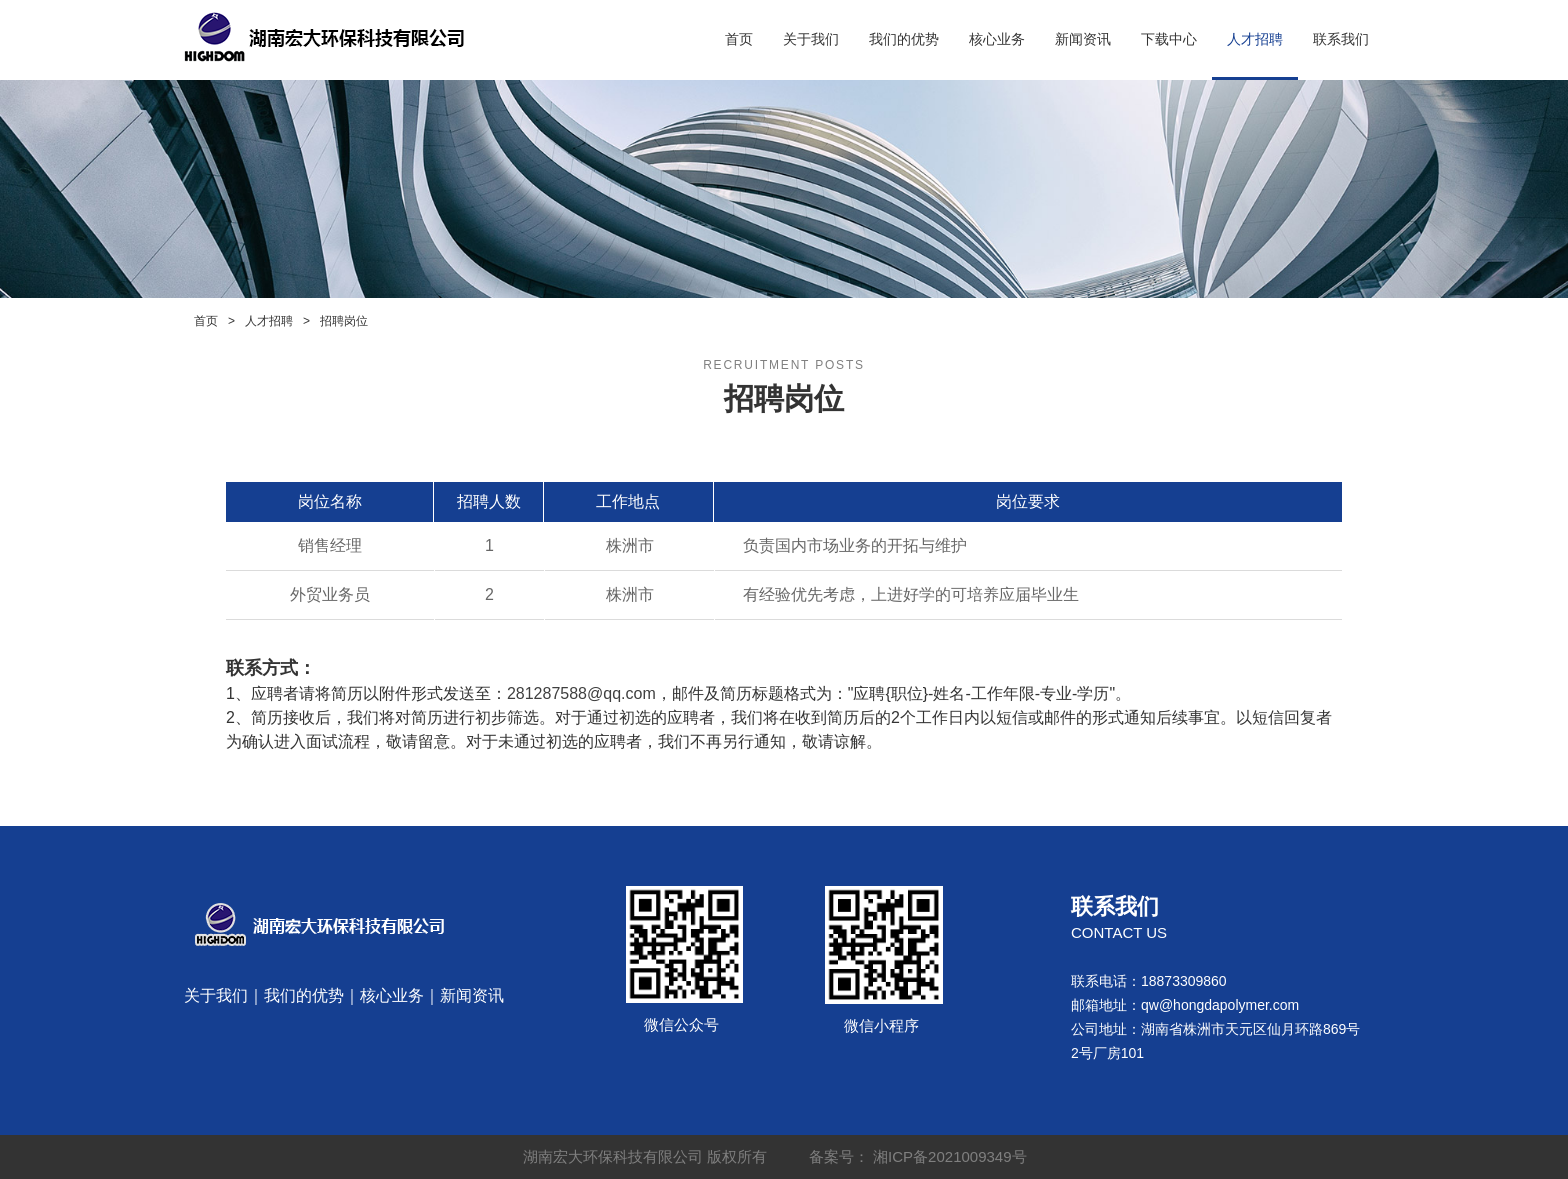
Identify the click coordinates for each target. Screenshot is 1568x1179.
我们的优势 (904, 39)
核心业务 (997, 39)
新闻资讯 (1083, 39)
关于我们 (811, 39)
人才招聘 (1255, 39)
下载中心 (1169, 39)
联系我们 (1341, 39)
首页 (739, 39)
